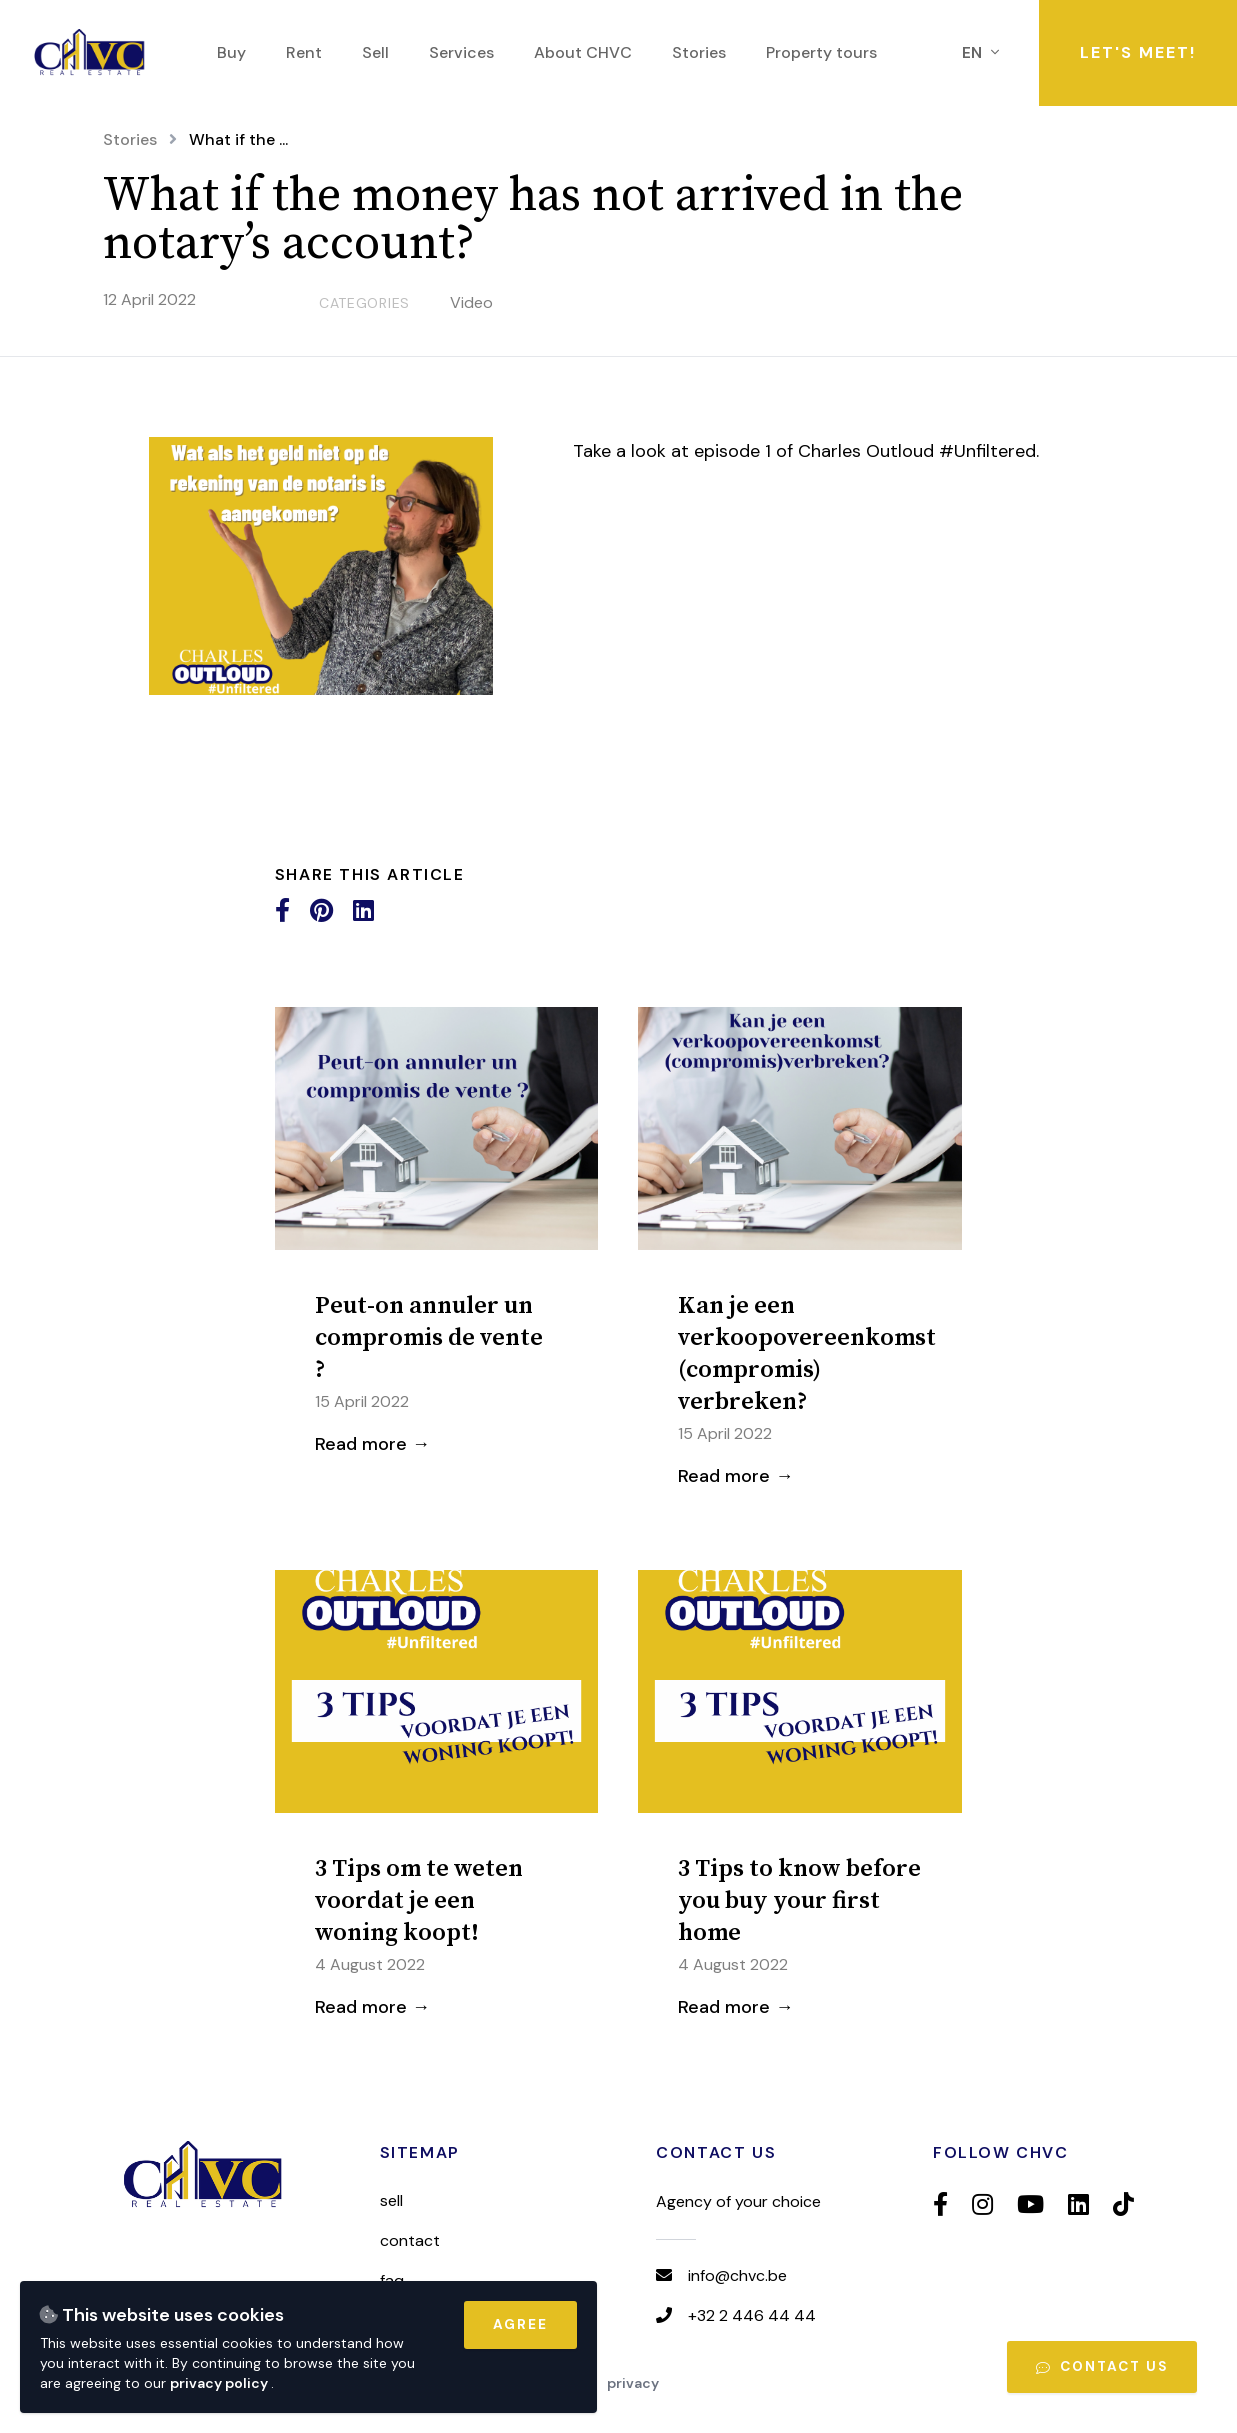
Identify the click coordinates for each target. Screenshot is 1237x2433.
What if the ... (238, 139)
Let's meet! (1138, 52)
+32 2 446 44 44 (752, 2315)
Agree (520, 2324)
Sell (391, 2200)
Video (471, 302)
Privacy (633, 2383)
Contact (410, 2240)
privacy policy (220, 2383)
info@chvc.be (737, 2275)
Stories (130, 139)
